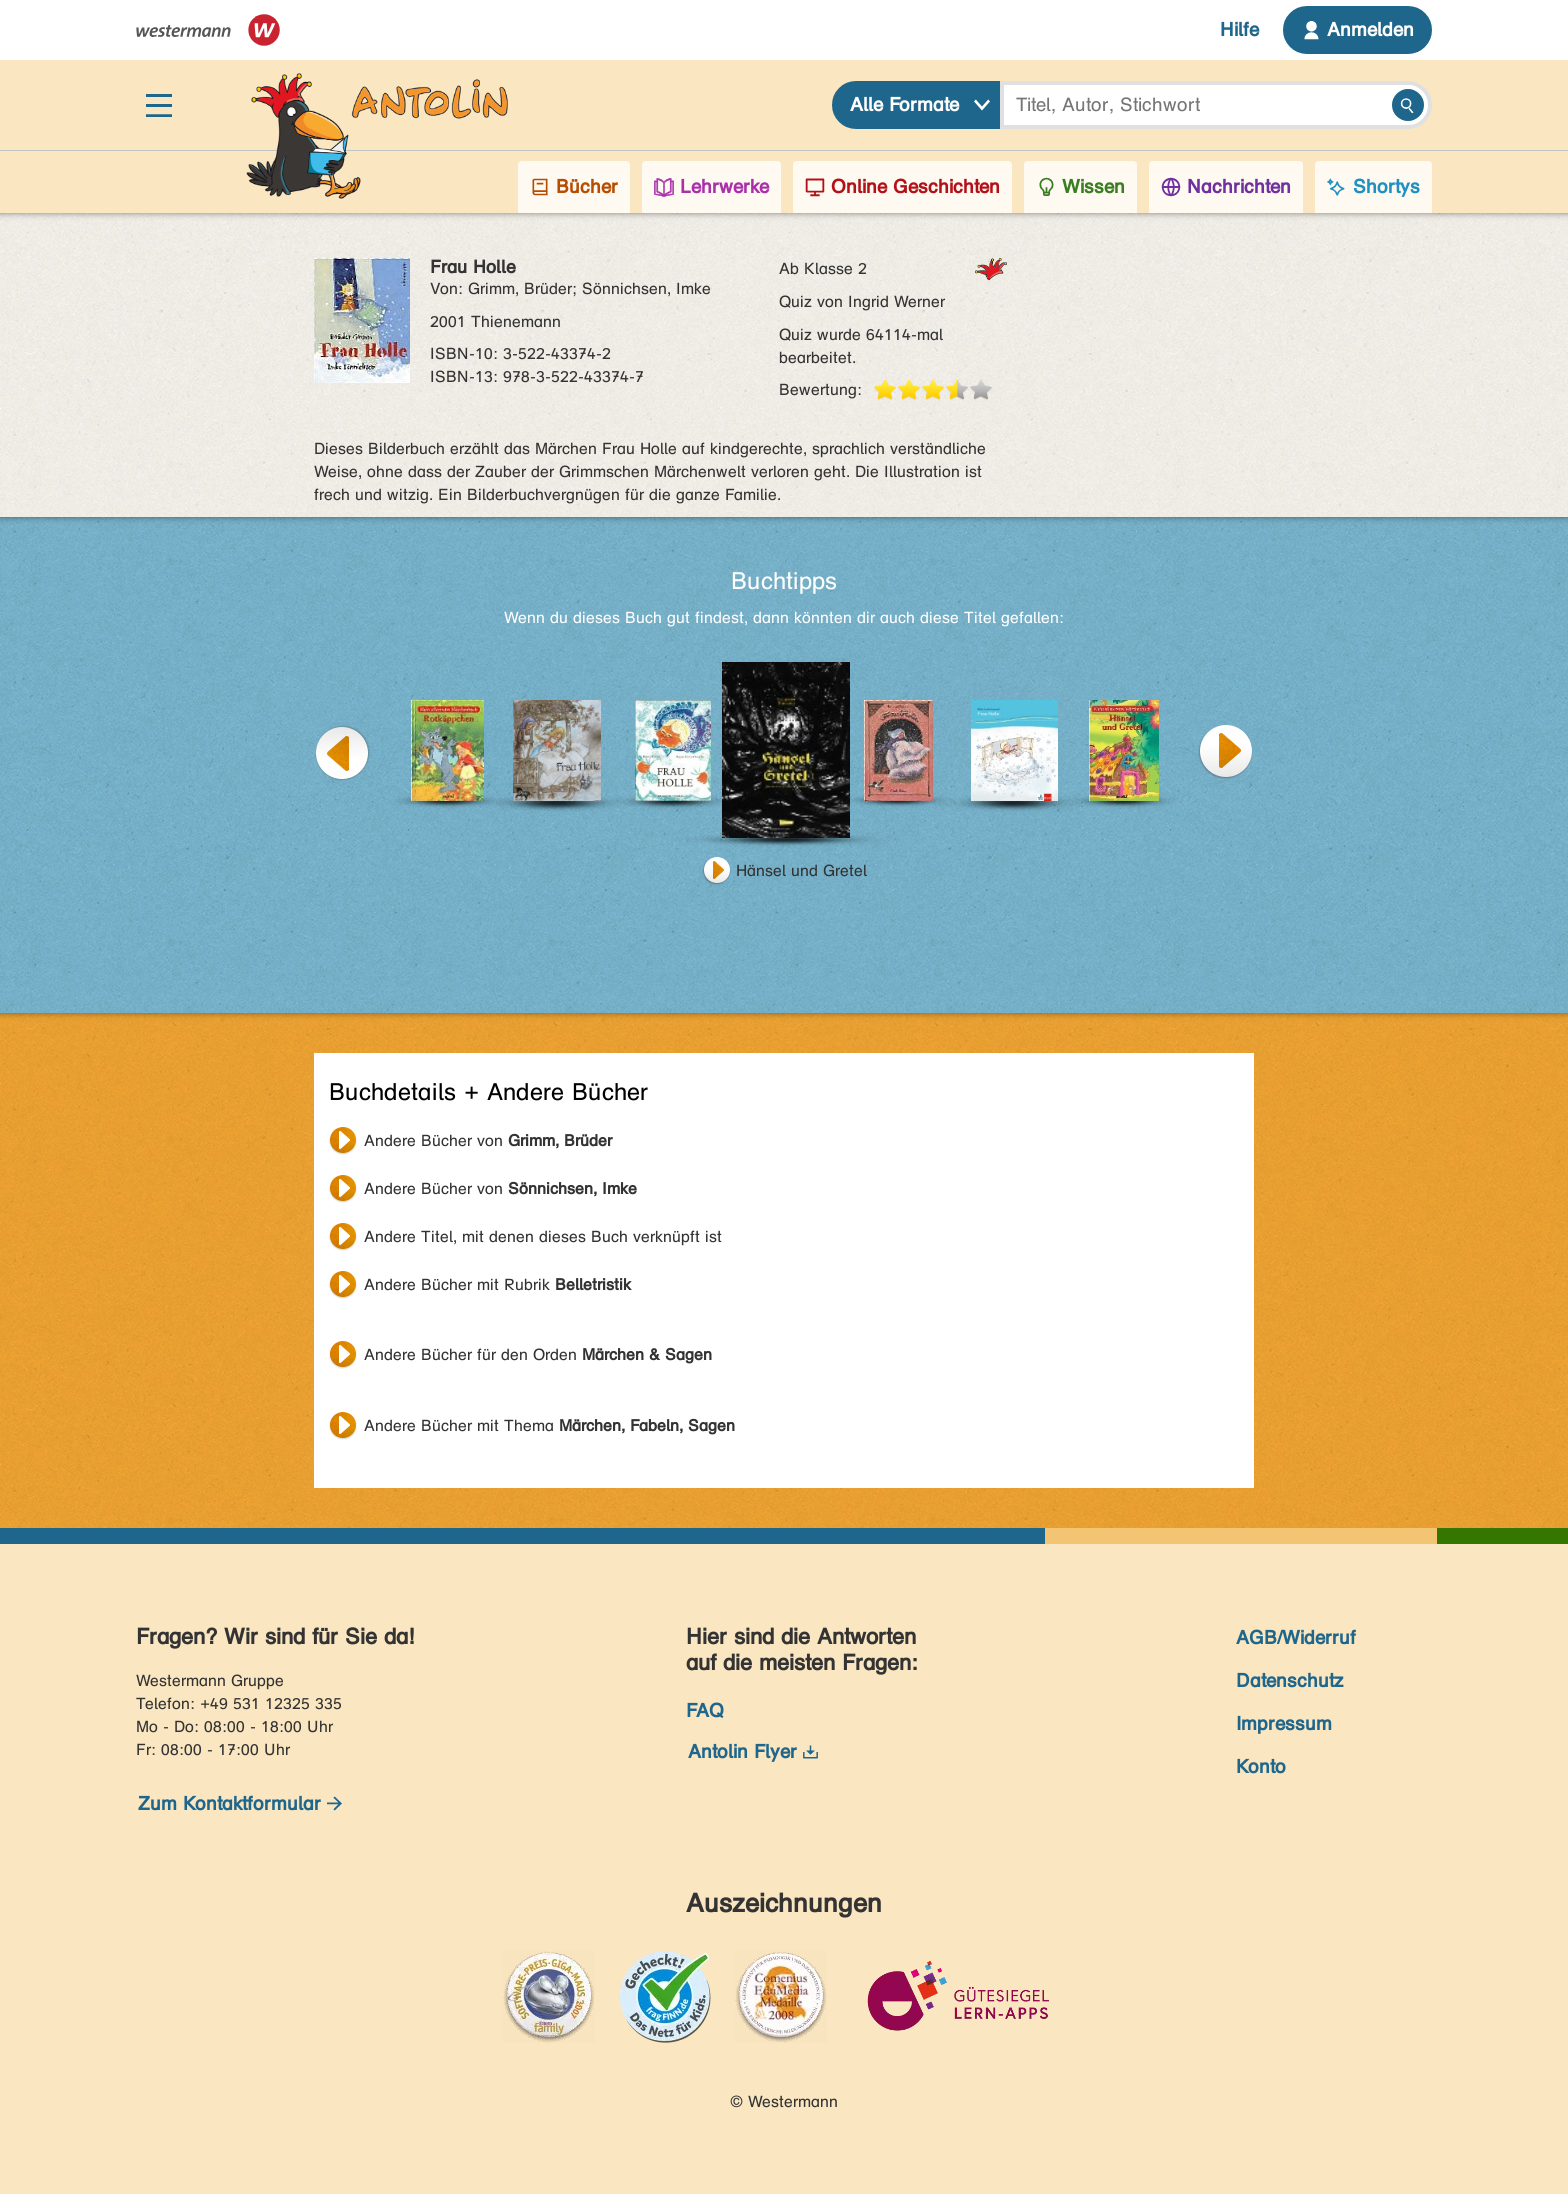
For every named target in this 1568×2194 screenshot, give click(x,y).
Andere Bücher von (488, 1140)
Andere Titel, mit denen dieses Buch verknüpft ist (543, 1236)
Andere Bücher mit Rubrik (497, 1284)
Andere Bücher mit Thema (549, 1425)
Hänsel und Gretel (801, 870)
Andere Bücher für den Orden (538, 1354)
